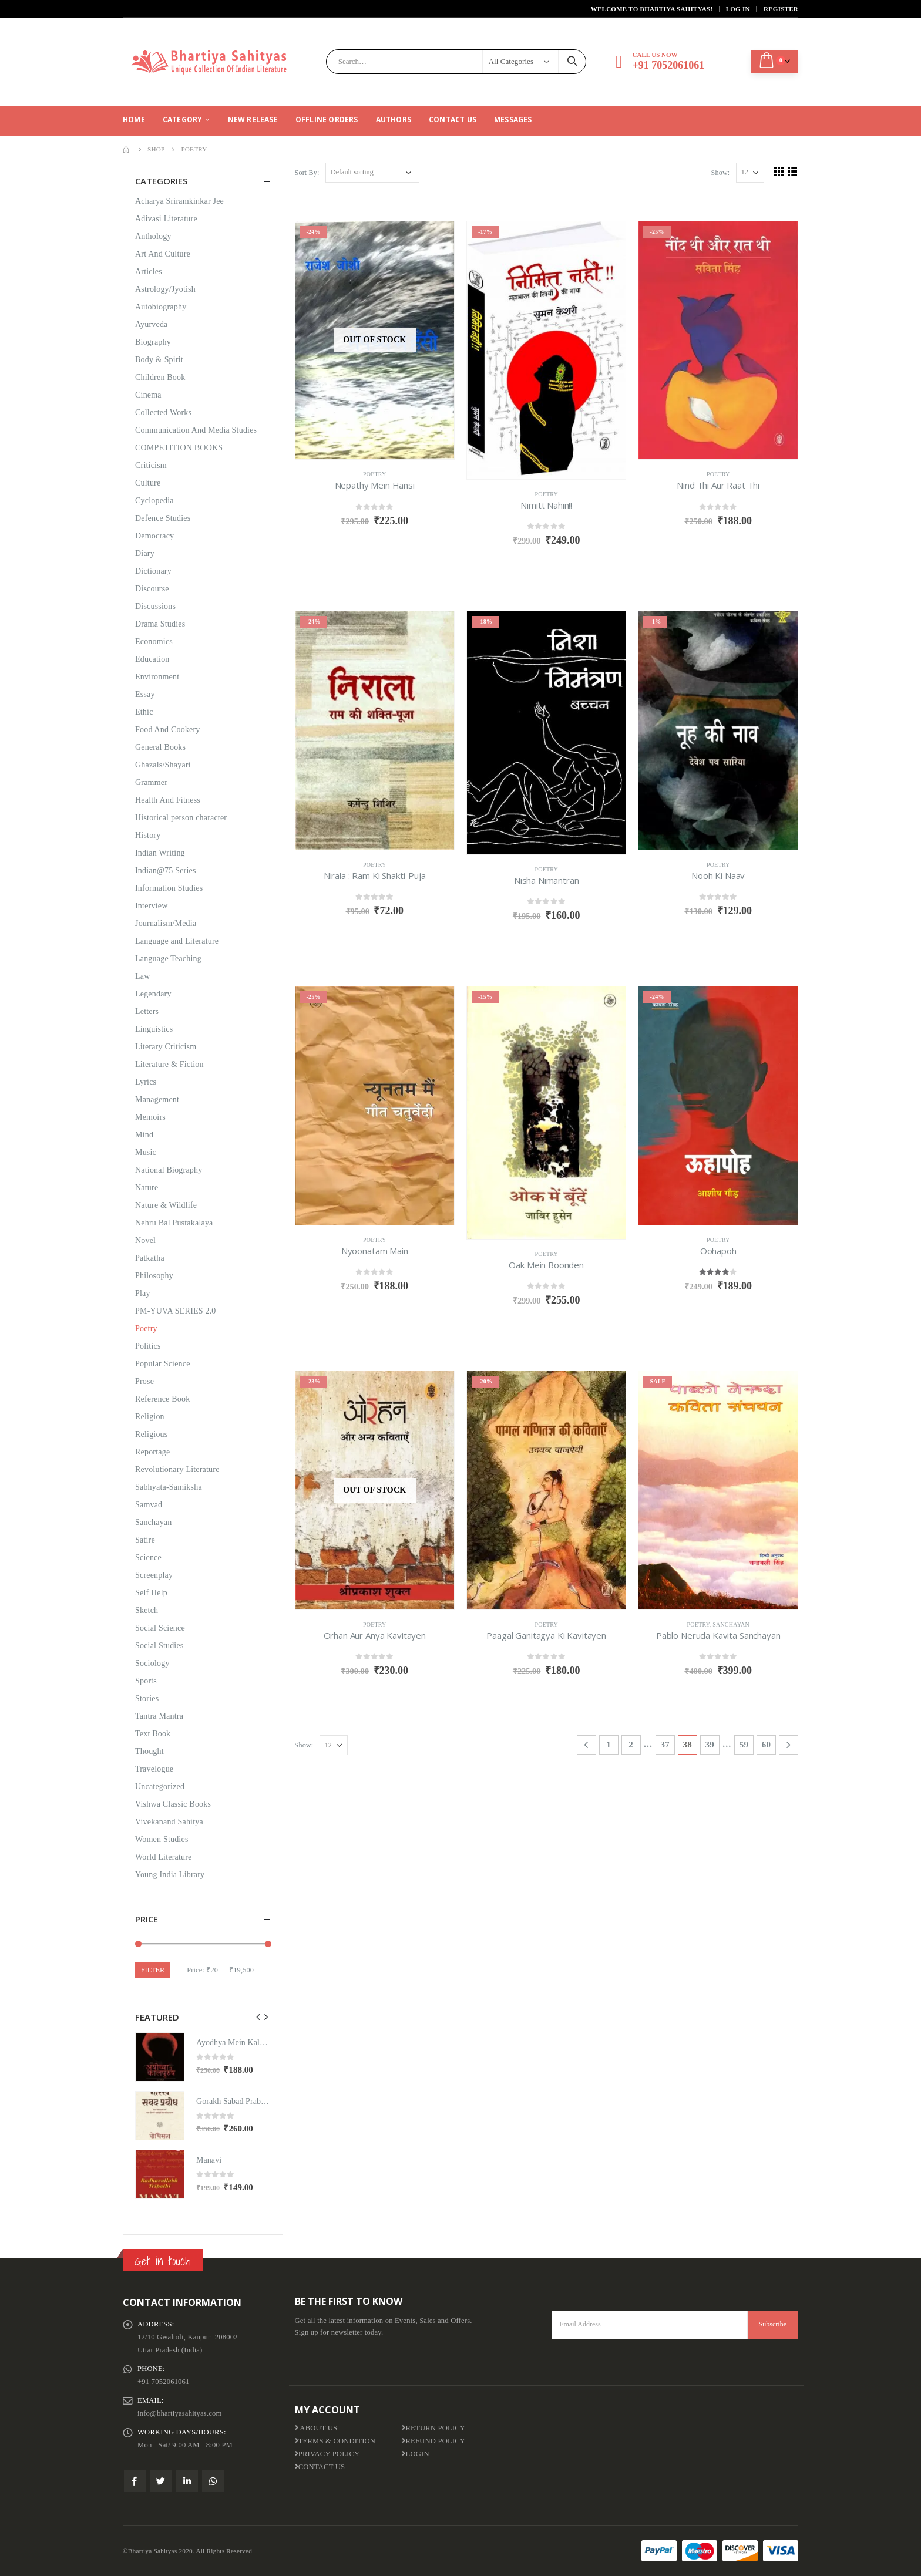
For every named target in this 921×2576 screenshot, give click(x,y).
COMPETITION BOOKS (179, 447)
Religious (151, 1434)
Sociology (152, 1663)
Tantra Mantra (159, 1716)
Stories (147, 1698)
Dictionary (153, 571)
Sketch (146, 1610)
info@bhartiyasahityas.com (179, 2413)
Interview (151, 905)
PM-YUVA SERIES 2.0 (175, 1310)
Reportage (152, 1451)
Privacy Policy (327, 2454)
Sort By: (307, 173)
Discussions (155, 606)
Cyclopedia (154, 500)
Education (152, 659)
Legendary (153, 993)
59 (744, 1744)
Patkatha (149, 1258)
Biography (153, 342)
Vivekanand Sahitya (169, 1821)
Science (148, 1557)
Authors (393, 119)
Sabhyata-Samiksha (168, 1487)
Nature (146, 1187)
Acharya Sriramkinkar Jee (179, 201)
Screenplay (154, 1575)
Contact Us (452, 119)
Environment (157, 676)
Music (145, 1152)
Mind (144, 1134)
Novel (145, 1240)
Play (142, 1293)
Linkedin (187, 2481)
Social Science (160, 1628)
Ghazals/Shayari (163, 764)
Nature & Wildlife (166, 1205)
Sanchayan (730, 1624)
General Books (160, 747)
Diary (144, 553)
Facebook (135, 2481)
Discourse (152, 588)
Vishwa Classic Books (173, 1804)
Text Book (152, 1733)
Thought (149, 1751)
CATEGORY (183, 119)
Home (134, 119)
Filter (152, 1970)
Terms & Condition (335, 2441)
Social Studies (159, 1645)
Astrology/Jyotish (165, 289)
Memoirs (150, 1117)
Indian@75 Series (165, 870)
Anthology (153, 236)
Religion (149, 1416)
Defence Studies (162, 518)
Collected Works (163, 412)
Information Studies (169, 888)
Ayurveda (151, 324)
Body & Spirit (159, 359)
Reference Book (162, 1399)
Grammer (151, 782)
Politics (148, 1346)
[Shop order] (372, 173)
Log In (738, 8)
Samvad (148, 1504)
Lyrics (145, 1081)
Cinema (148, 394)
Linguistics (154, 1029)
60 (766, 1744)
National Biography (168, 1170)
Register (781, 8)
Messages (513, 119)
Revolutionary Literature (177, 1469)
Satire (145, 1540)
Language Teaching (168, 958)
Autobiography (160, 306)
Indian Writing (160, 852)
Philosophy (154, 1275)
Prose (144, 1381)
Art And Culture (162, 254)
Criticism (151, 465)
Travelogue (154, 1769)
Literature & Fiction (169, 1064)
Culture (147, 483)
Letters (147, 1011)
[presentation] (258, 2017)
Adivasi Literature (166, 218)
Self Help (151, 1592)
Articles (148, 271)
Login (415, 2454)
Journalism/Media (165, 923)
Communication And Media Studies (196, 430)
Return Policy (433, 2428)
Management (157, 1099)
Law (142, 976)
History (147, 835)
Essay (145, 694)
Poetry (374, 474)
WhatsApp (213, 2481)
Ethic (144, 712)
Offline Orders (326, 119)
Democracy (154, 535)
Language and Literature (177, 941)
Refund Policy (433, 2441)
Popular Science (162, 1363)
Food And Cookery (167, 729)
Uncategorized (159, 1786)
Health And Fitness (167, 800)
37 (665, 1744)
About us (316, 2428)
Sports (146, 1680)
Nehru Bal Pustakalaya (174, 1222)
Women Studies (162, 1839)
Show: (720, 173)
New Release (253, 119)
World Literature (163, 1857)
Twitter (161, 2481)
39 (709, 1744)
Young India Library (169, 1874)
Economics (154, 641)
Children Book (160, 377)
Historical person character (181, 817)
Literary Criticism (165, 1046)
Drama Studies (160, 623)
